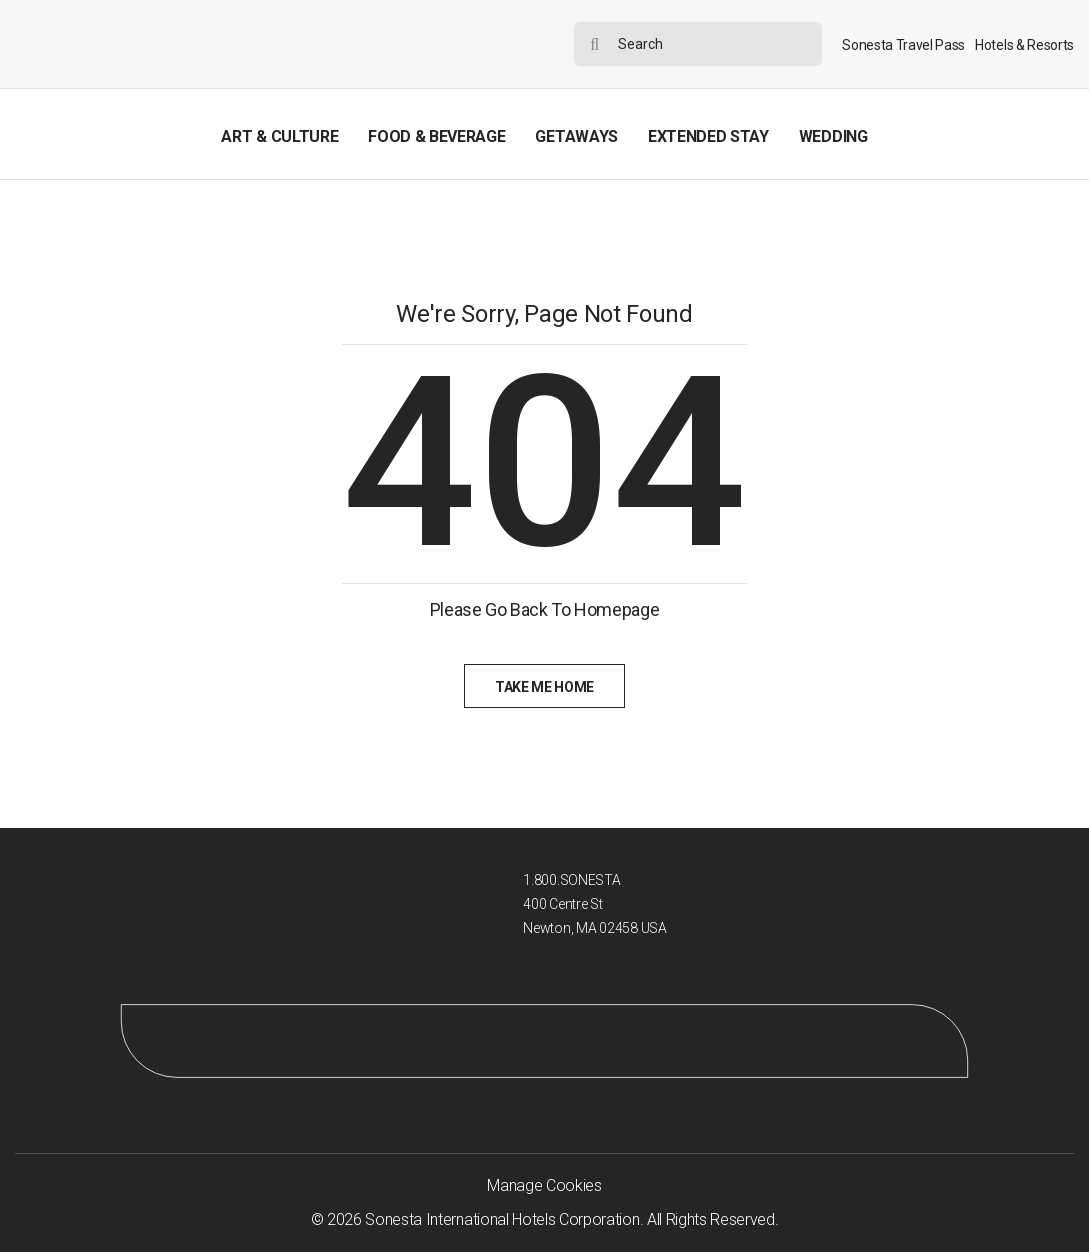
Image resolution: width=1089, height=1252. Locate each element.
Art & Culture (279, 136)
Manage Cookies (544, 1185)
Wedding (833, 136)
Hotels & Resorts (1024, 45)
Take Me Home (544, 687)
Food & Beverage (436, 136)
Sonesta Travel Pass (903, 45)
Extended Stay (708, 136)
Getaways (576, 136)
